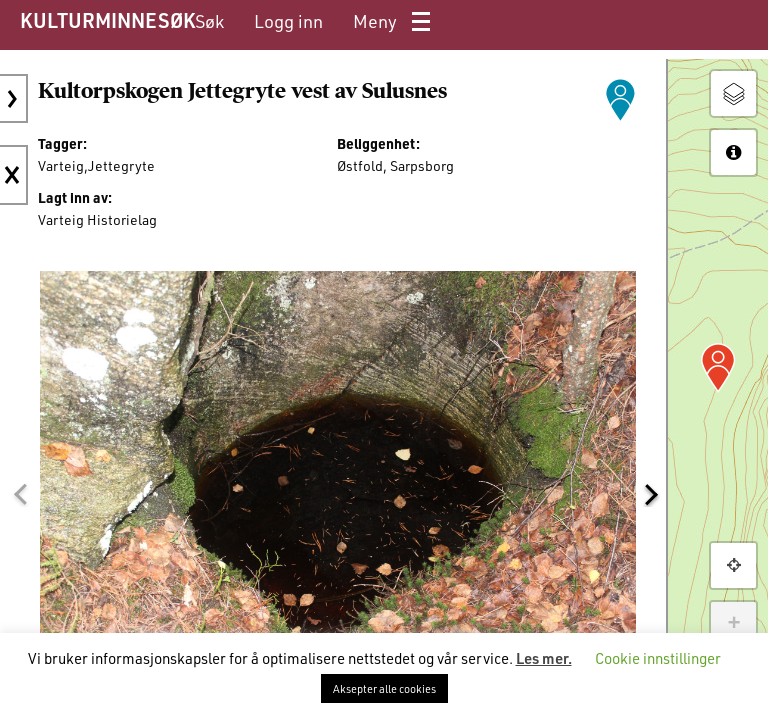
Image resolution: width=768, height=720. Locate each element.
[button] (20, 495)
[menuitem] (209, 21)
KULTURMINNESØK (107, 20)
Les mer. (544, 658)
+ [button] (733, 624)
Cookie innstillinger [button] (658, 658)
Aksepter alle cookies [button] (384, 688)
